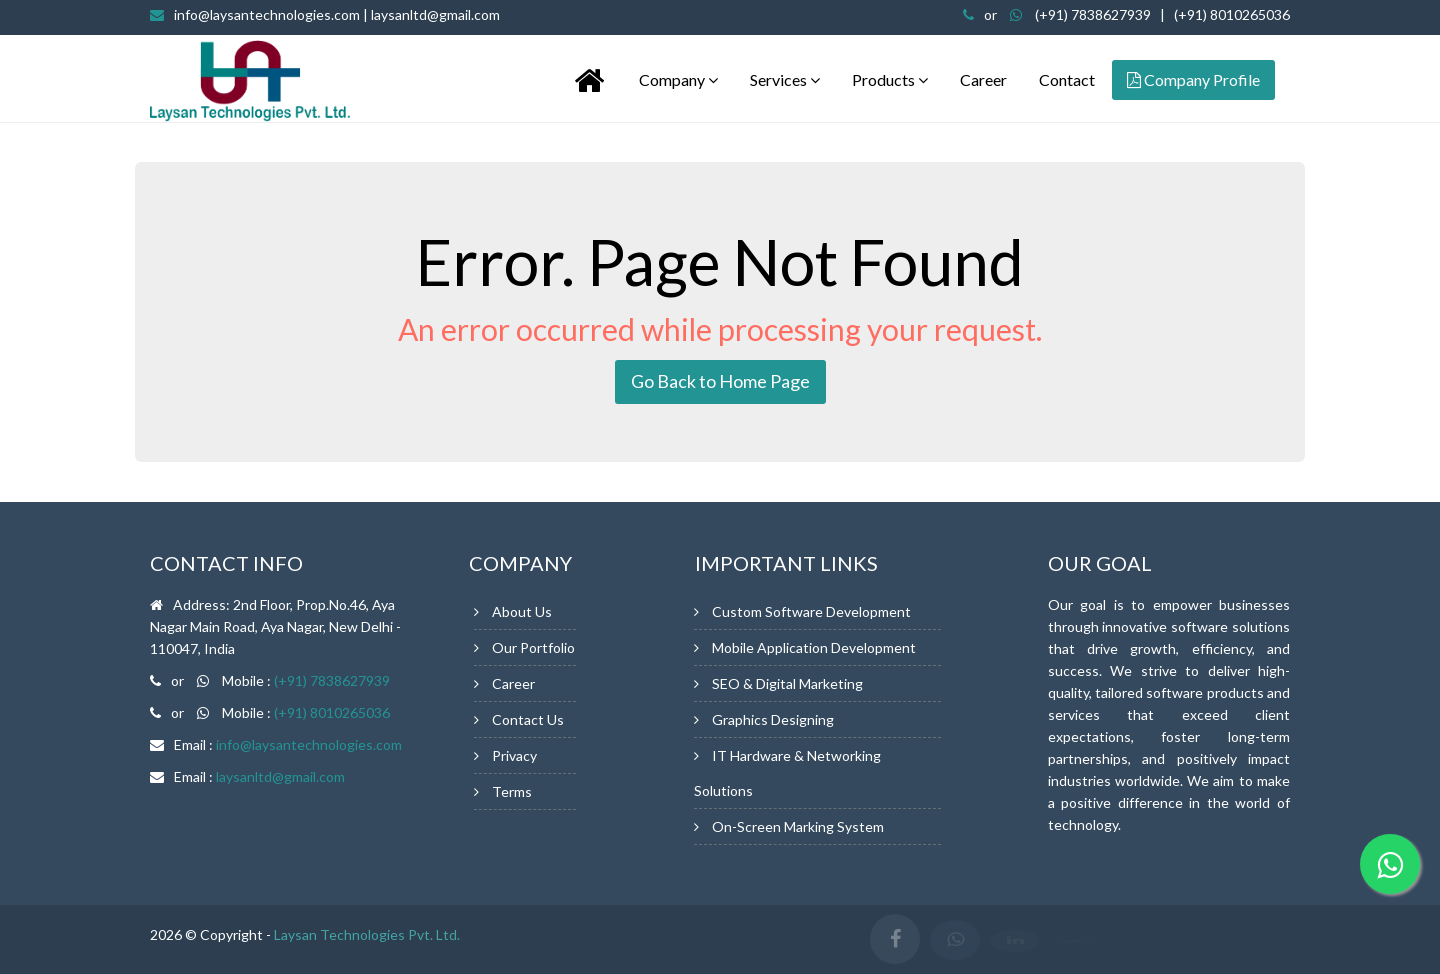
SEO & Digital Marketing (787, 683)
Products (890, 79)
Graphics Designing (773, 719)
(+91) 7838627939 (1093, 14)
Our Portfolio (533, 647)
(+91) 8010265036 (1232, 14)
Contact (1067, 79)
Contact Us (528, 719)
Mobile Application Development (814, 647)
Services (785, 79)
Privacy (514, 755)
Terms (512, 791)
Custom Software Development (811, 611)
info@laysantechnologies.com (337, 14)
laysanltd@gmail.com (280, 776)
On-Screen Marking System (798, 826)
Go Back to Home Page (720, 381)
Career (983, 79)
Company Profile (1193, 79)
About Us (522, 611)
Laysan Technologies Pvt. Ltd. (367, 934)
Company (678, 79)
